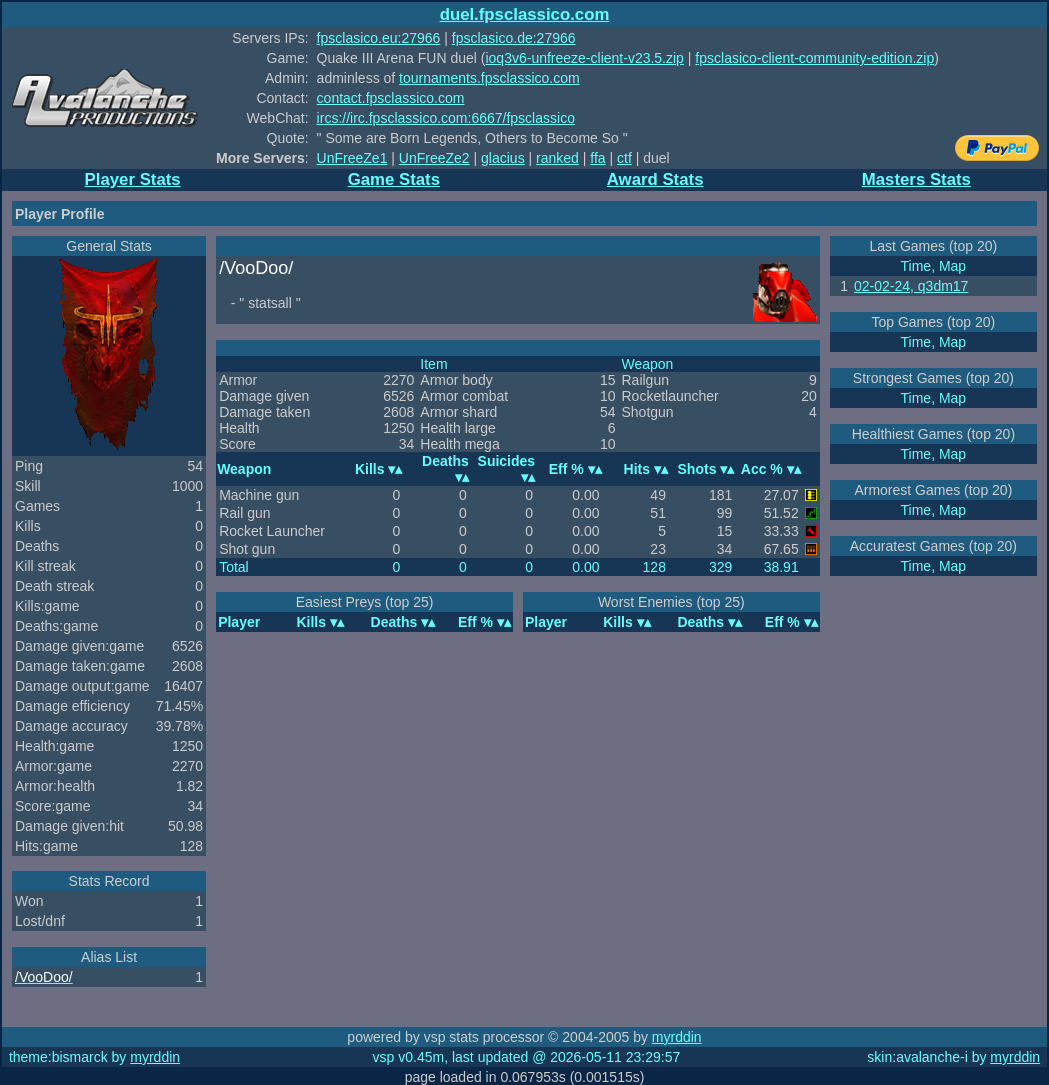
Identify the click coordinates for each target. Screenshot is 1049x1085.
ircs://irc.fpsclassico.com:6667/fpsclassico (446, 118)
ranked (557, 158)
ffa (597, 158)
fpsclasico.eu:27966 (379, 38)
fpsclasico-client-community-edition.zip (814, 58)
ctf (624, 158)
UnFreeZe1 (352, 158)
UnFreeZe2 (434, 158)
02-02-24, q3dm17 (911, 286)
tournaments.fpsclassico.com (489, 78)
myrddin (677, 1037)
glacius (503, 158)
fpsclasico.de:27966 (514, 38)
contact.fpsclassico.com (391, 98)
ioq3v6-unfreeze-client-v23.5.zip (584, 58)
